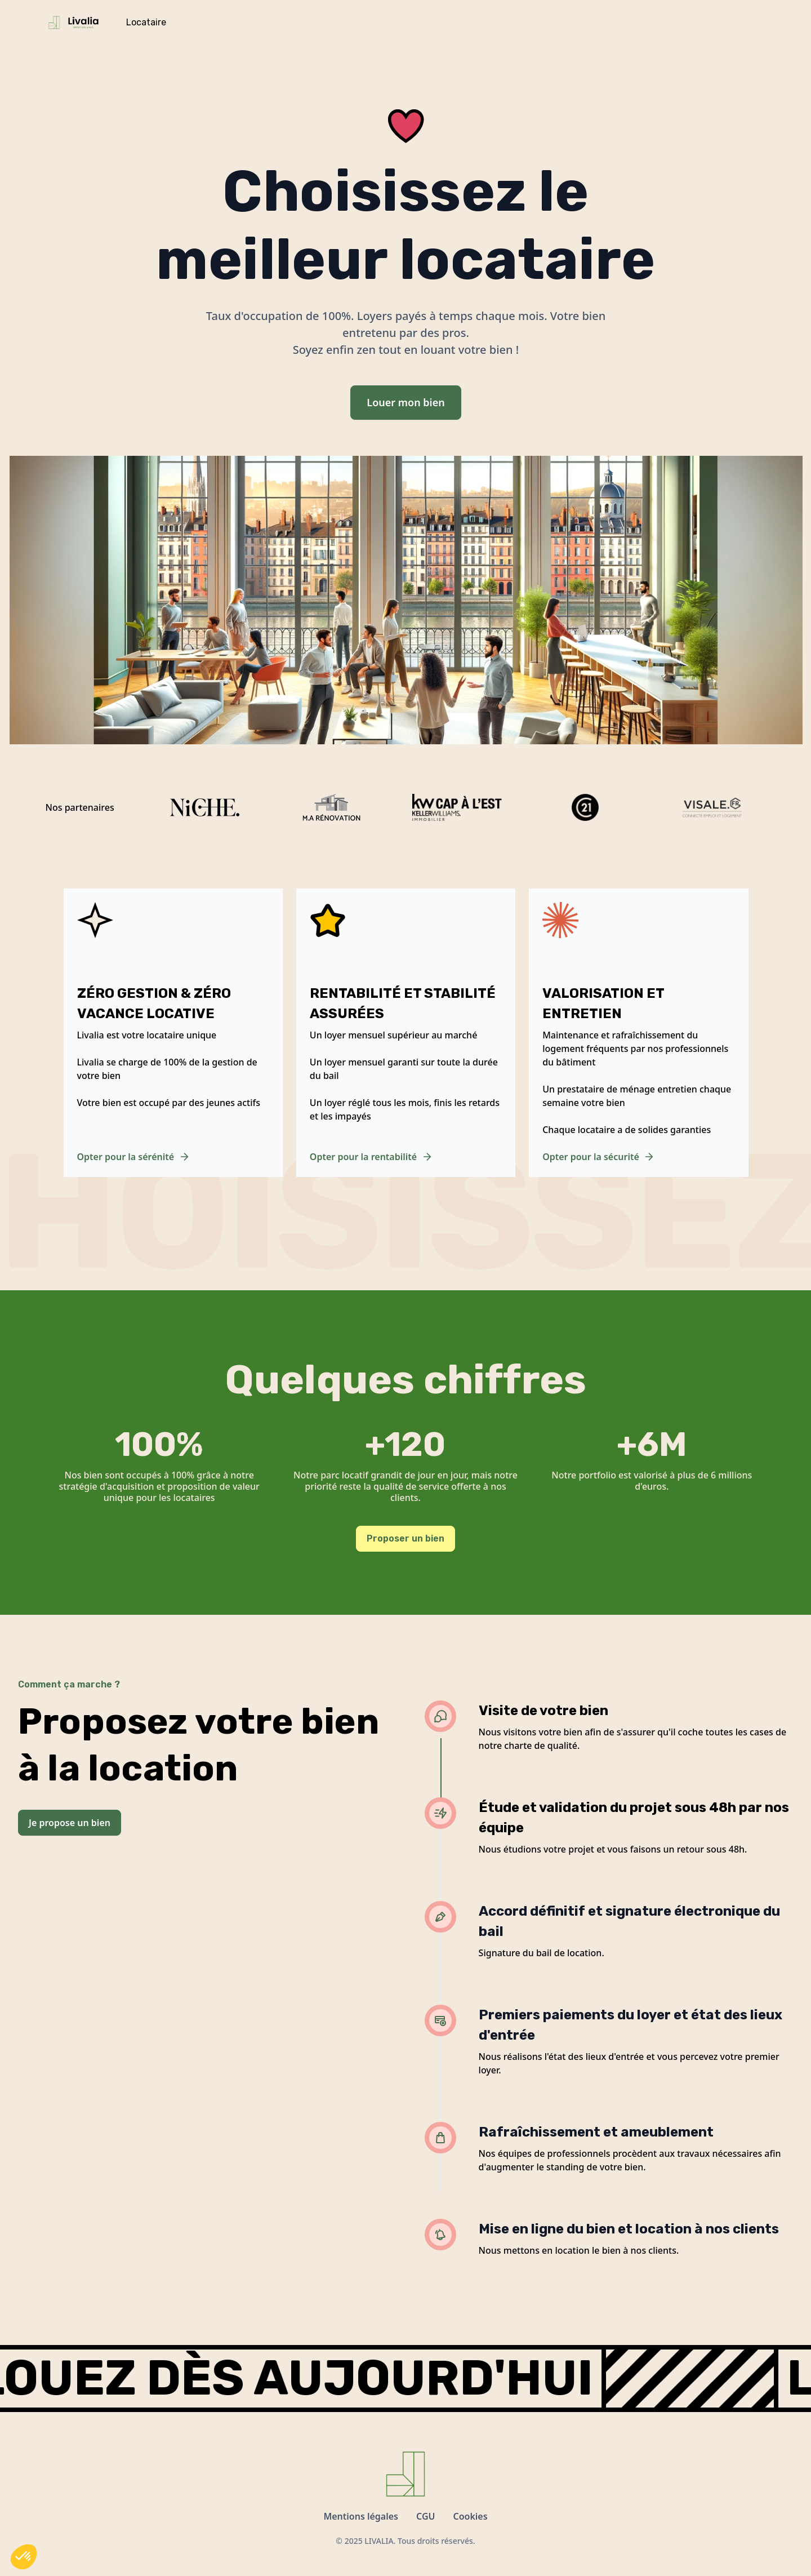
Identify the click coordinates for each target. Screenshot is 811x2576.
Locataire (146, 22)
